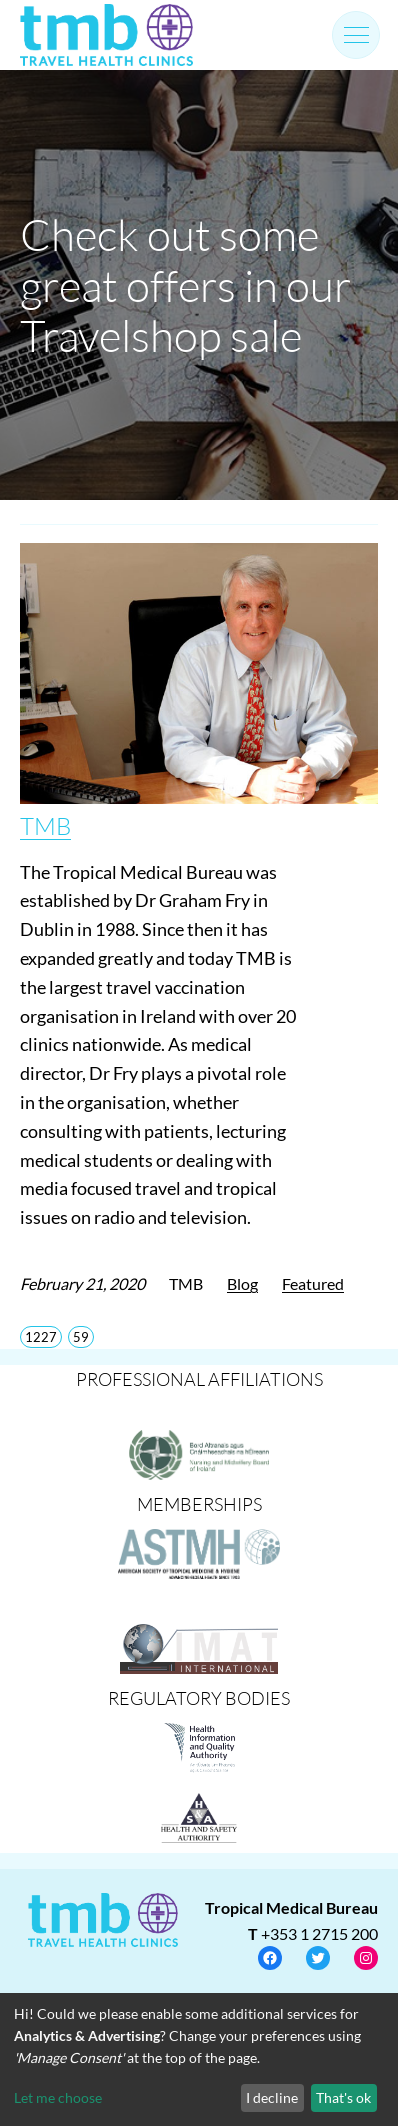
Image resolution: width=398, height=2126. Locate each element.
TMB (45, 826)
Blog (242, 1283)
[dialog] (199, 2059)
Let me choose (58, 2097)
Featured (313, 1283)
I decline (272, 2097)
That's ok (343, 2097)
